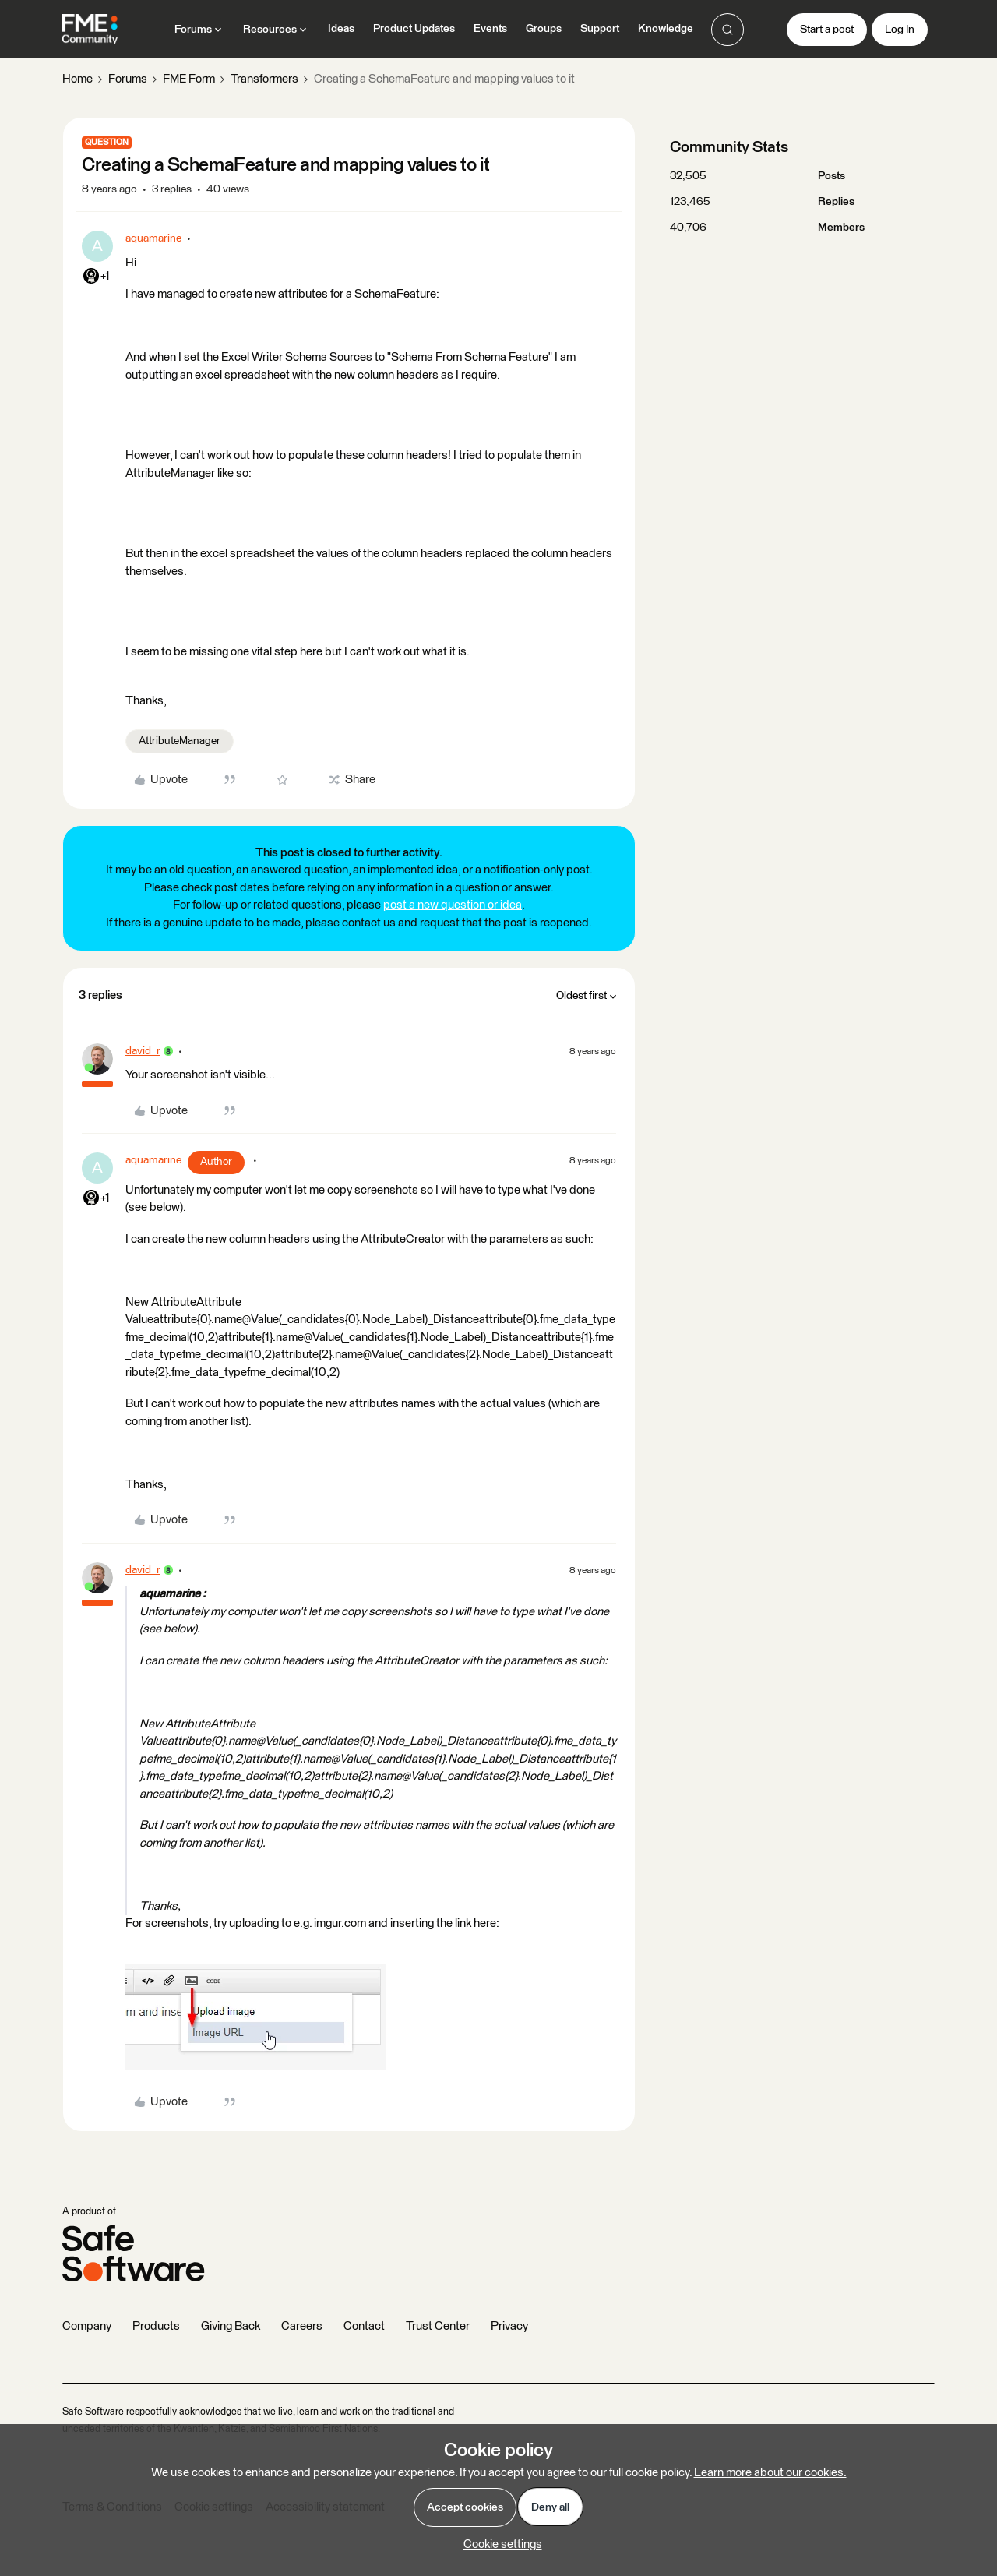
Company (86, 2326)
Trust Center (438, 2326)
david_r (142, 1051)
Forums (127, 79)
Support (599, 28)
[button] (826, 29)
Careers (301, 2326)
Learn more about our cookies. (770, 2473)
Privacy (509, 2326)
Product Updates (414, 28)
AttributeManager (179, 741)
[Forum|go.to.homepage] (90, 29)
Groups (544, 28)
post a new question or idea (452, 905)
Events (490, 28)
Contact (364, 2326)
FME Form (189, 79)
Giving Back (230, 2326)
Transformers (264, 79)
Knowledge (665, 28)
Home (77, 79)
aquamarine (153, 238)
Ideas (341, 28)
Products (156, 2326)
